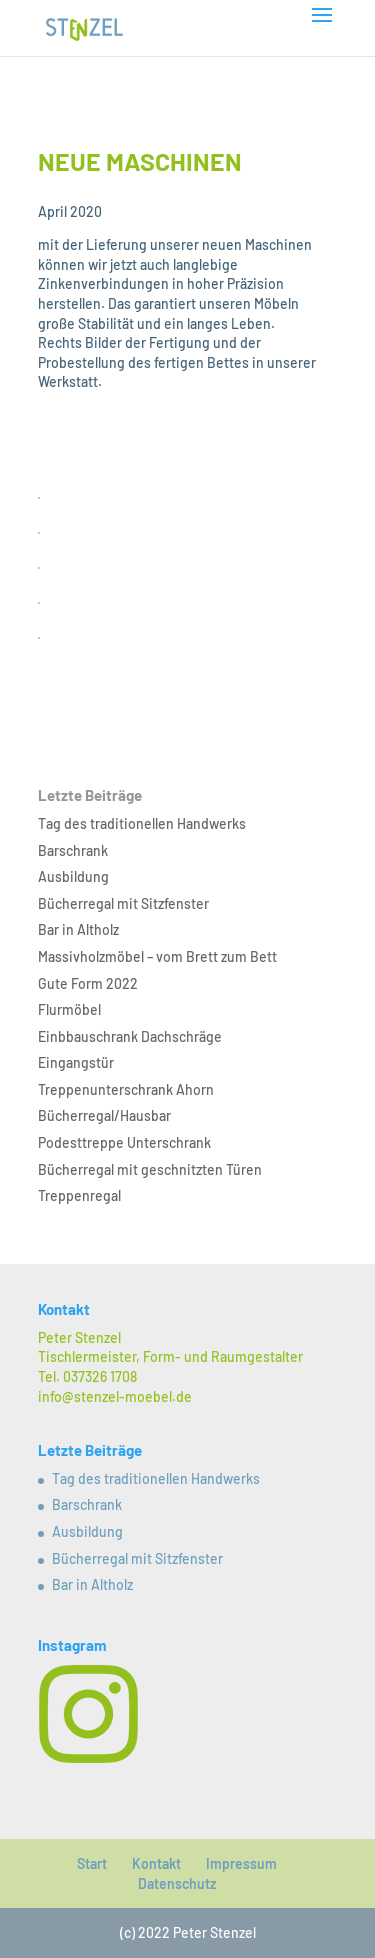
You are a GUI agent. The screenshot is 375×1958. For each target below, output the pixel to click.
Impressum (241, 1863)
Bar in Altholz (78, 929)
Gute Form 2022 (88, 983)
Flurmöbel (69, 1009)
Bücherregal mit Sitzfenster (123, 903)
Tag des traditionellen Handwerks (142, 823)
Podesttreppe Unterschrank (124, 1142)
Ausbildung (73, 876)
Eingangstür (76, 1062)
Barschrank (73, 850)
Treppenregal (79, 1195)
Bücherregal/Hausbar (104, 1115)
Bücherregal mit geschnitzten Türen (150, 1169)
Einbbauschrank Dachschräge (130, 1036)
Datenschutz (177, 1883)
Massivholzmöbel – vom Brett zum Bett (157, 956)
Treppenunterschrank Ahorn (126, 1089)
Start (92, 1863)
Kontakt (156, 1863)
